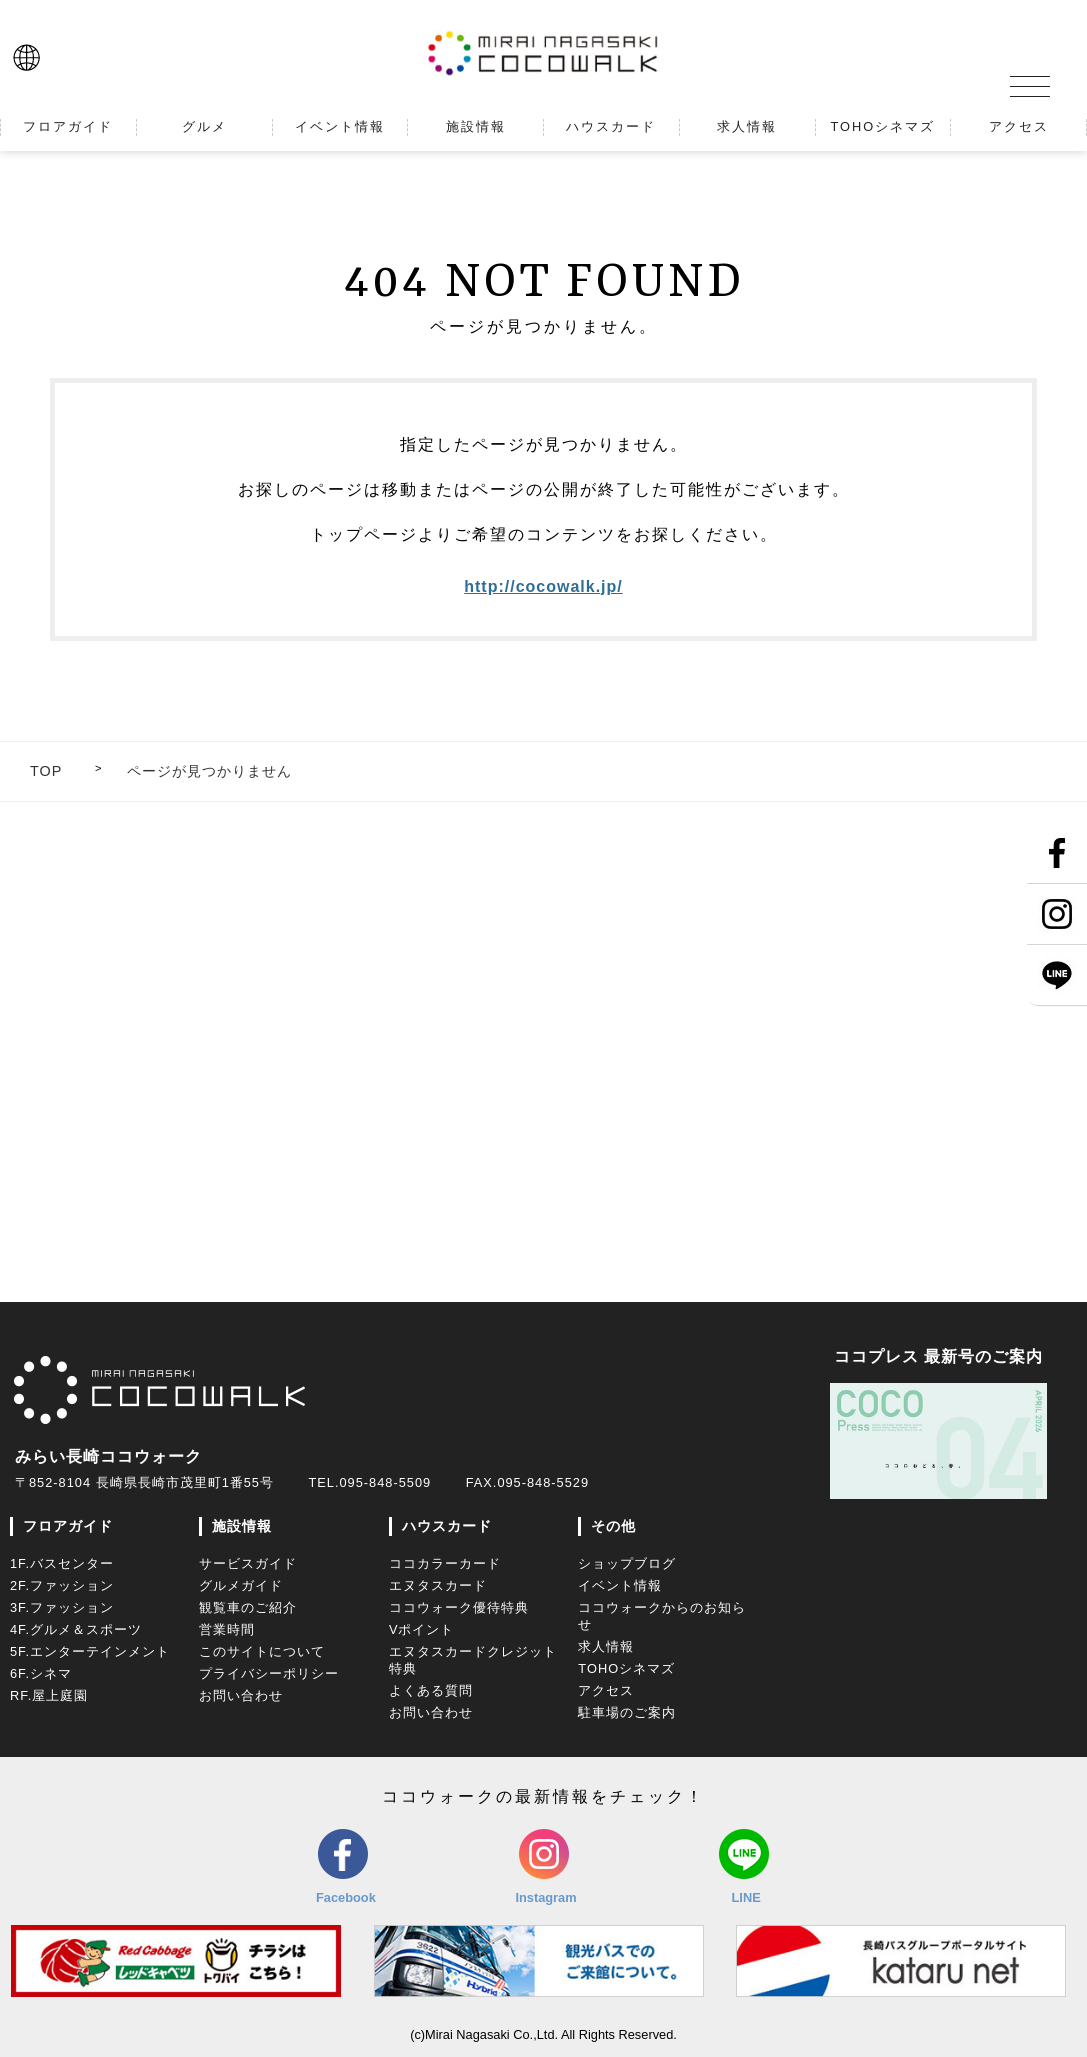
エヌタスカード (438, 1585)
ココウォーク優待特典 (459, 1607)
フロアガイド (68, 1526)
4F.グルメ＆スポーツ (76, 1629)
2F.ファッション (62, 1585)
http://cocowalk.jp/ (543, 586)
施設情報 (242, 1526)
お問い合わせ (241, 1695)
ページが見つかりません (209, 771)
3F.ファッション (62, 1607)
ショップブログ (627, 1563)
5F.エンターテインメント (90, 1651)
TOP (46, 771)
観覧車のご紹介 (248, 1607)
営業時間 (227, 1629)
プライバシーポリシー (269, 1673)
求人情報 (606, 1646)
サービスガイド (248, 1563)
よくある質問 (431, 1690)
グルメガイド (241, 1585)
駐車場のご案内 (627, 1712)
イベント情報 (620, 1585)
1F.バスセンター (62, 1563)
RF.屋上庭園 (49, 1695)
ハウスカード (447, 1526)
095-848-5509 (385, 1482)
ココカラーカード (445, 1563)
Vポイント (422, 1629)
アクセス (606, 1690)
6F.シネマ (41, 1673)
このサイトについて (262, 1651)
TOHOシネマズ (626, 1668)
